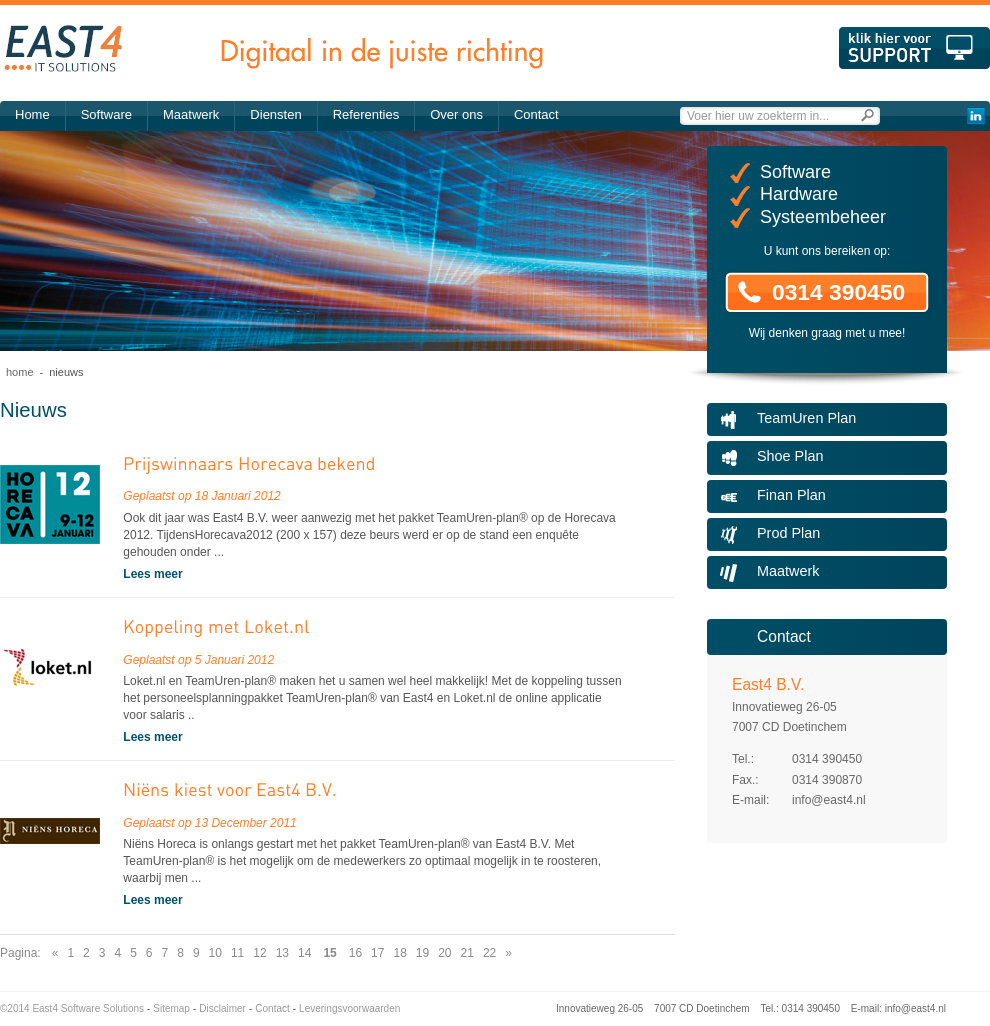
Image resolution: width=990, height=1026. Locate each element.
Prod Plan (788, 533)
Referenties (366, 114)
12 (259, 953)
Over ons (456, 114)
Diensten (275, 114)
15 (329, 953)
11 (237, 953)
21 (467, 953)
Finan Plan (791, 495)
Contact (536, 114)
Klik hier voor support (914, 48)
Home (32, 114)
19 (422, 953)
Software (106, 114)
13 (282, 953)
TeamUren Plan (806, 418)
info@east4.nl (829, 800)
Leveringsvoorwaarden (349, 1008)
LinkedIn (975, 116)
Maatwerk (191, 114)
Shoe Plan (790, 456)
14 (304, 953)
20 (444, 953)
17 (377, 953)
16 (355, 953)
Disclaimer (222, 1008)
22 (489, 953)
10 (215, 953)
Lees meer (152, 574)
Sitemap (171, 1008)
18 (399, 953)
